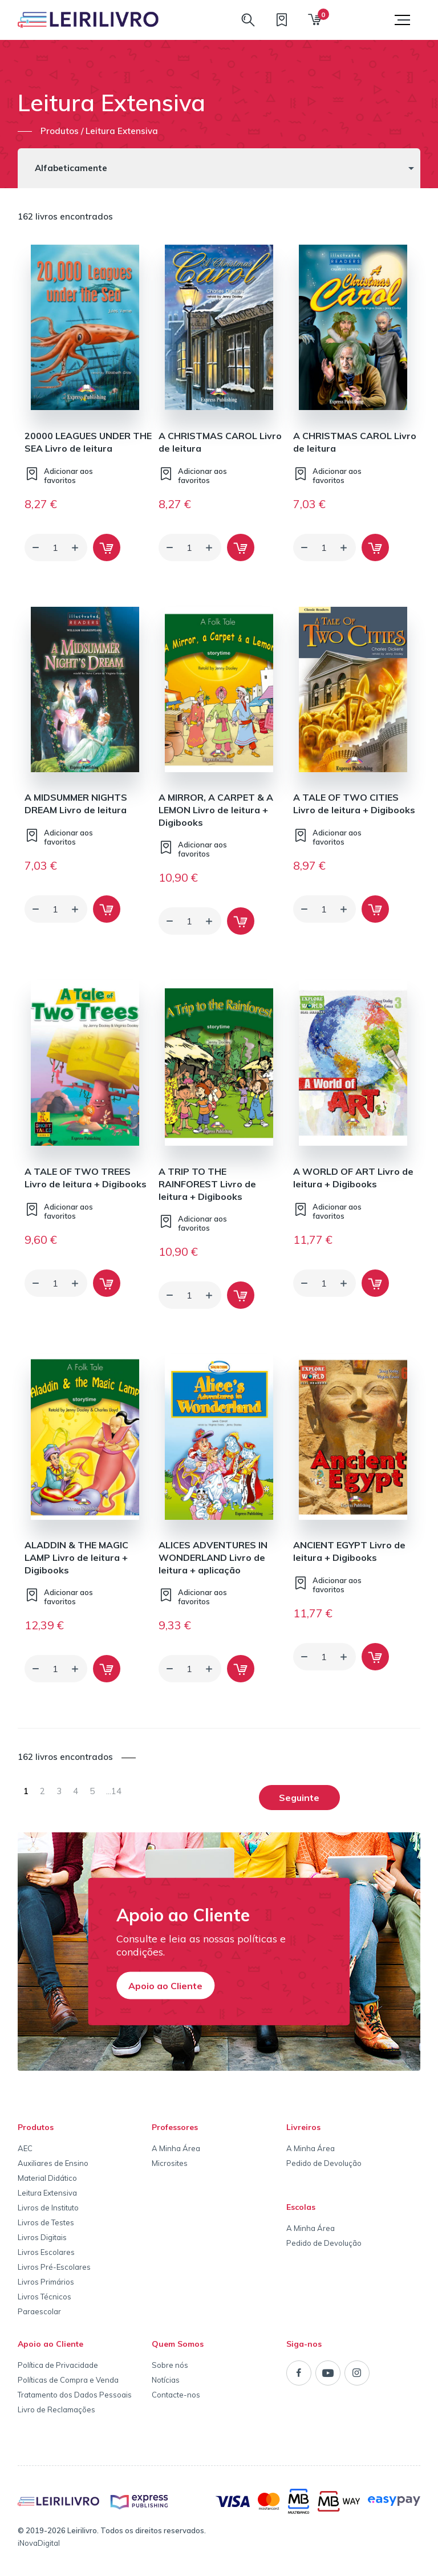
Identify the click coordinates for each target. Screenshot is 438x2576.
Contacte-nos (176, 2394)
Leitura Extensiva (47, 2192)
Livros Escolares (46, 2252)
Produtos (36, 2127)
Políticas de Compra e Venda (68, 2379)
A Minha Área (176, 2148)
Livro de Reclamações (56, 2409)
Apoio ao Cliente (165, 1985)
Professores (175, 2127)
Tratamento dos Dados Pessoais (75, 2394)
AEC (25, 2148)
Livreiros (303, 2127)
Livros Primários (46, 2281)
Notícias (166, 2379)
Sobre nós (170, 2365)
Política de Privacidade (58, 2365)
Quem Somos (178, 2344)
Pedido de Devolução (324, 2163)
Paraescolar (39, 2311)
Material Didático (47, 2177)
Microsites (170, 2163)
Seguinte (299, 1797)
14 (113, 1791)
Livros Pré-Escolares (54, 2266)
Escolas (300, 2207)
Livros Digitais (42, 2237)
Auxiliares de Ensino (53, 2163)
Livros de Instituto (48, 2207)
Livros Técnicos (44, 2296)
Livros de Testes (46, 2222)
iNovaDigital (39, 2542)
